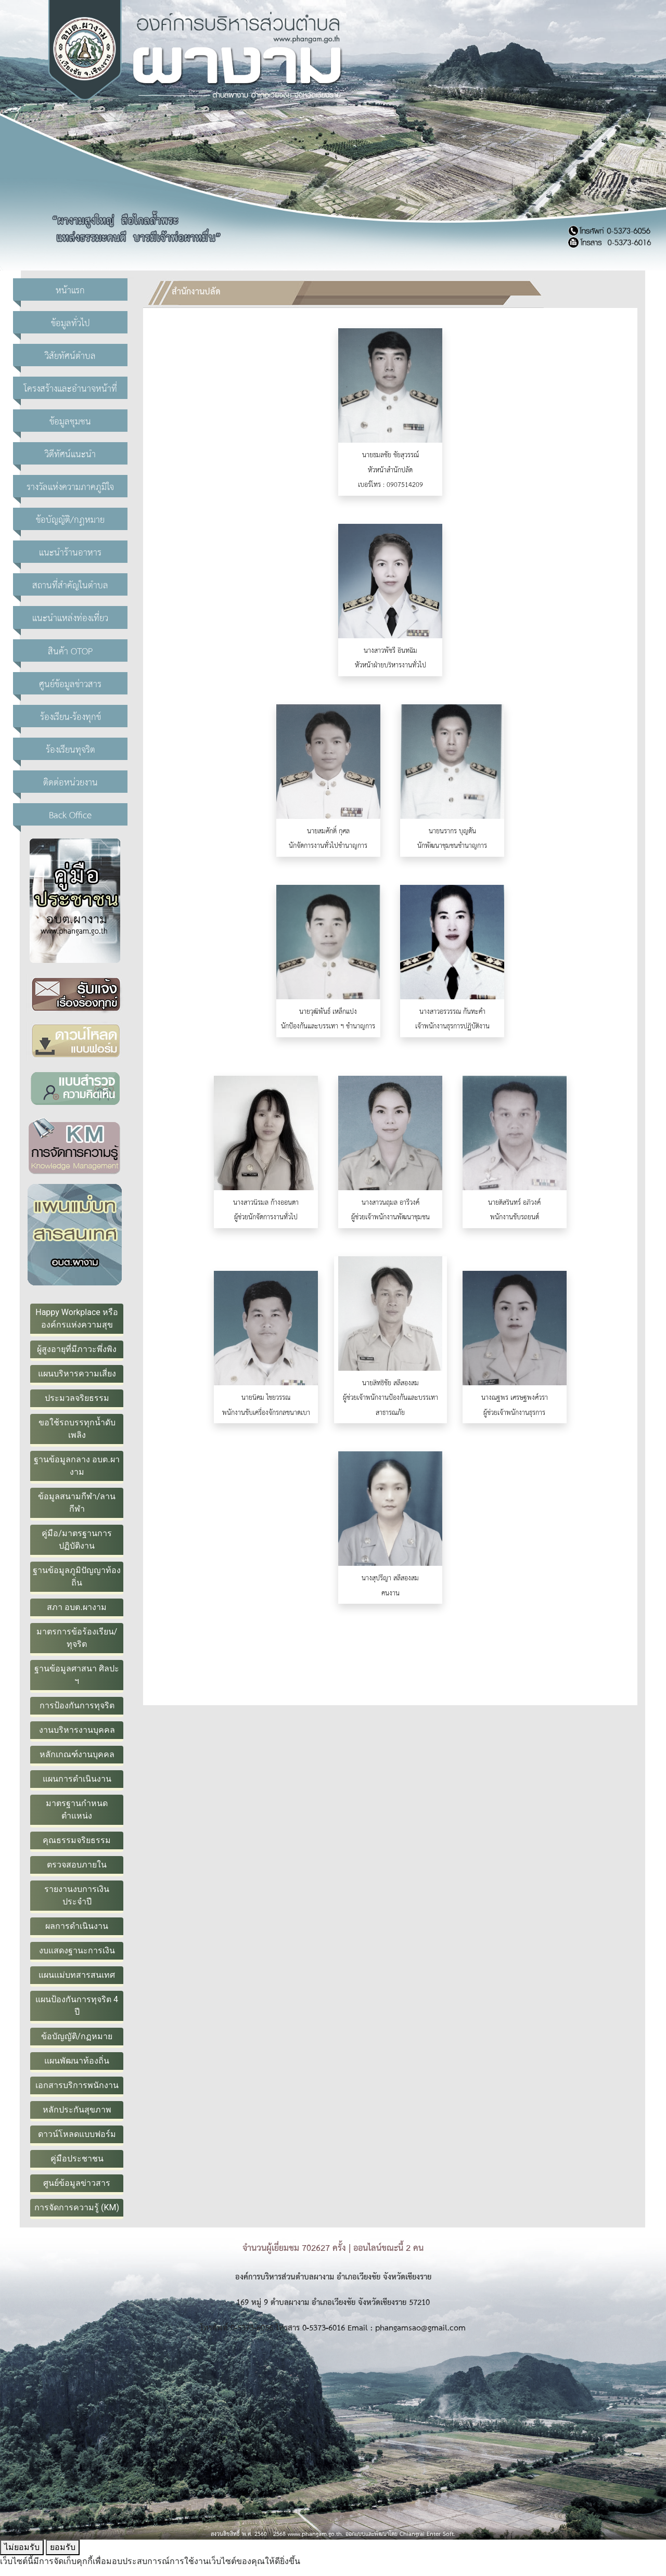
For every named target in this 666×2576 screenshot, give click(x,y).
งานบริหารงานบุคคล (77, 1730)
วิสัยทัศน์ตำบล (70, 355)
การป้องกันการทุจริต (77, 1705)
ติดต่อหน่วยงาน (70, 781)
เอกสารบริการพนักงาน (77, 2085)
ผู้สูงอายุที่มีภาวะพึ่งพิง (77, 1349)
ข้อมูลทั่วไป (70, 322)
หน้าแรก (70, 289)
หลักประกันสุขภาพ (77, 2110)
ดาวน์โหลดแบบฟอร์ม (77, 2134)
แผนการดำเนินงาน (77, 1779)
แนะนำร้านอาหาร (70, 551)
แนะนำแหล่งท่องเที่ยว (70, 617)
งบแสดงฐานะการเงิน (77, 1950)
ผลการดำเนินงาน (76, 1926)
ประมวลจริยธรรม (77, 1398)
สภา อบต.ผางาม (76, 1607)
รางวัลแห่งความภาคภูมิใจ (70, 486)
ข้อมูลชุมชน (70, 420)
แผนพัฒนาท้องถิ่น (76, 2061)
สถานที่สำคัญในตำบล (70, 584)
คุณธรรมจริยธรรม (77, 1840)
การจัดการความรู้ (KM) (76, 2207)
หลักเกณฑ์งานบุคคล (77, 1754)
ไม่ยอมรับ (22, 2547)
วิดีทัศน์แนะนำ (70, 453)
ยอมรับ (62, 2547)
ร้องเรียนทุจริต (70, 748)
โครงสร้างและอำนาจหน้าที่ (70, 387)
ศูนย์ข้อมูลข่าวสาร (70, 683)
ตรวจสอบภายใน (77, 1865)
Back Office (70, 814)
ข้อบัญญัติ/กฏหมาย (70, 518)
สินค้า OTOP (70, 650)
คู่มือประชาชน (77, 2158)
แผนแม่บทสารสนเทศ (77, 1975)
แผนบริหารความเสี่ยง (77, 1374)
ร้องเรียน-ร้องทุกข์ (70, 716)
